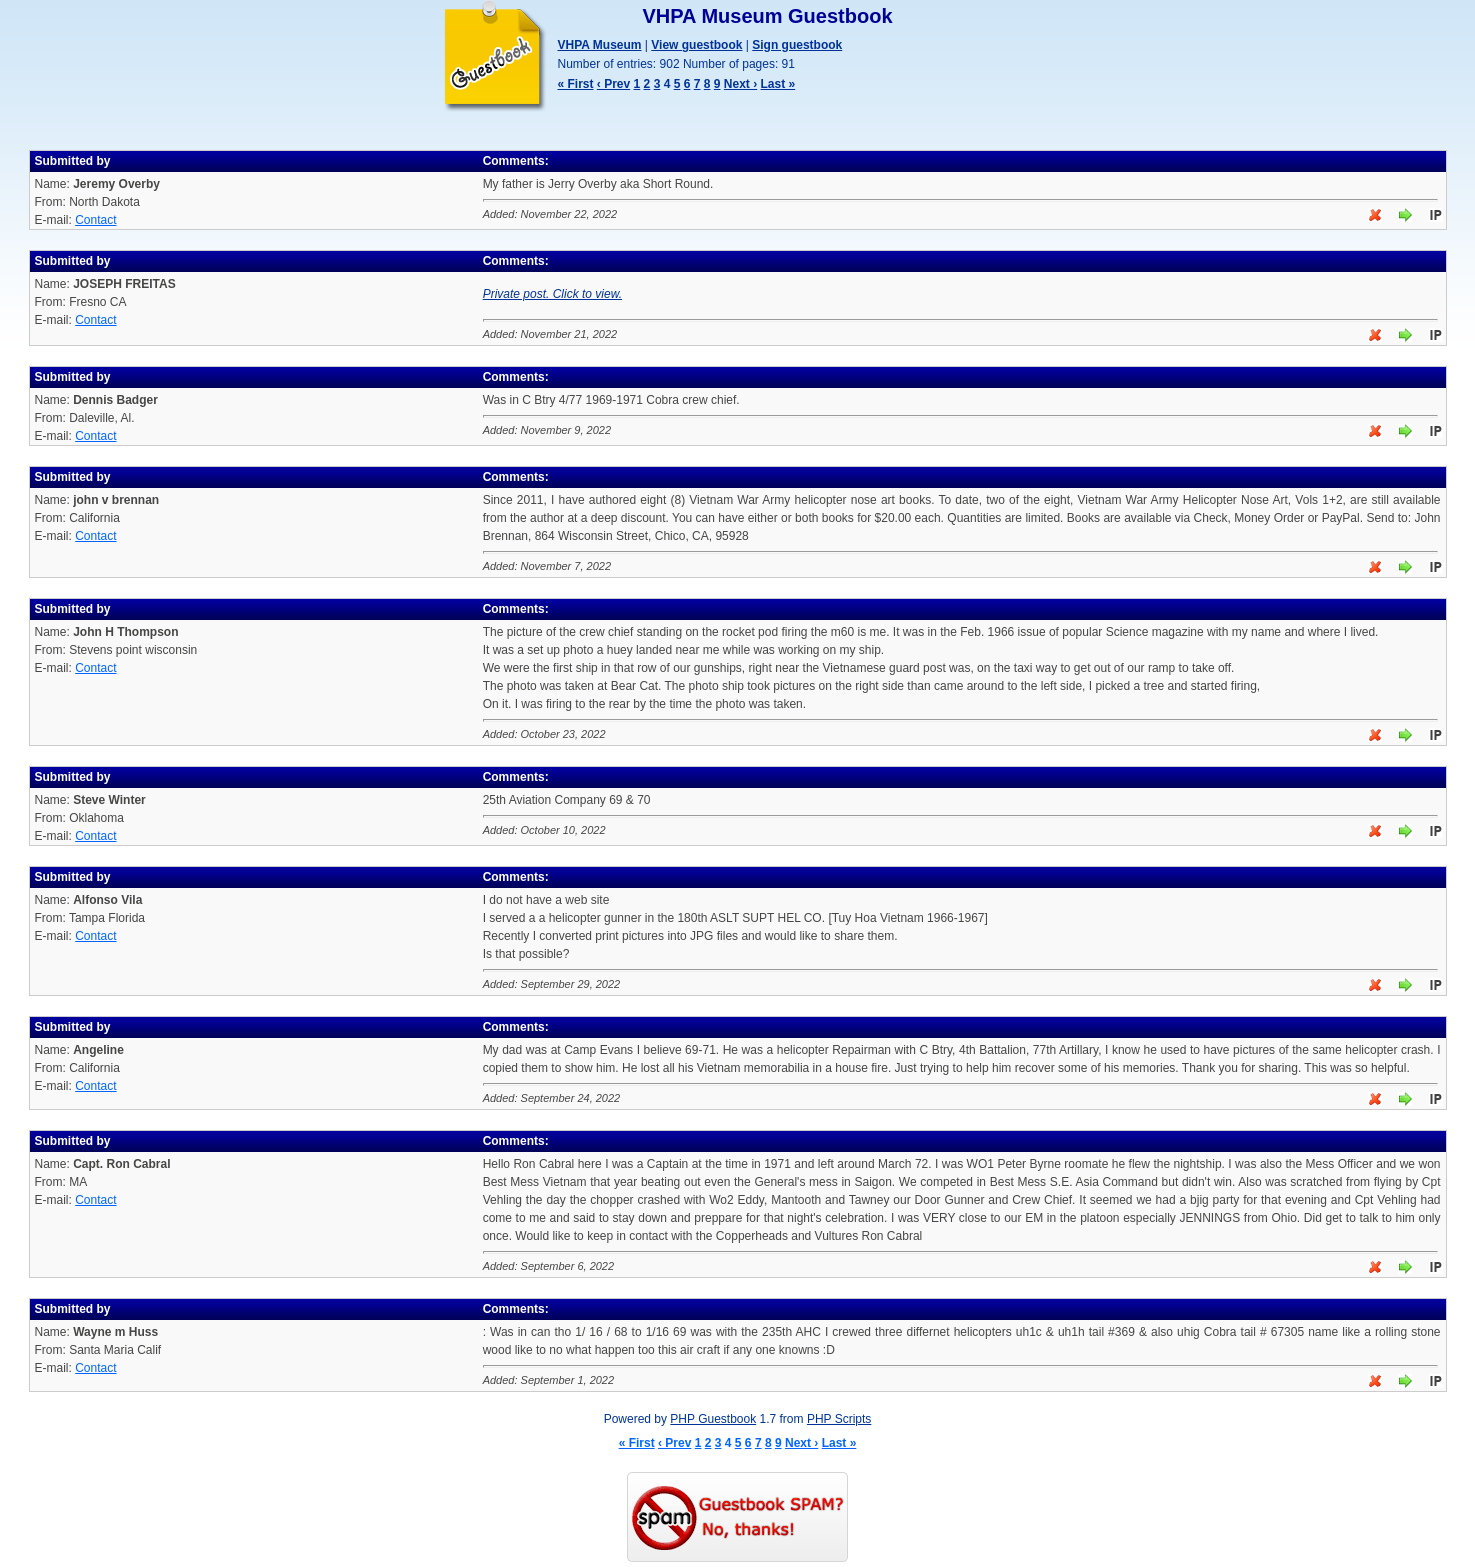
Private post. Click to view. (552, 294)
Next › (740, 84)
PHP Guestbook (713, 1419)
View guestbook (696, 45)
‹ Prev (613, 84)
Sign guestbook (797, 45)
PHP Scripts (839, 1419)
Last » (778, 84)
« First (576, 84)
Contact (95, 220)
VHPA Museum (600, 45)
